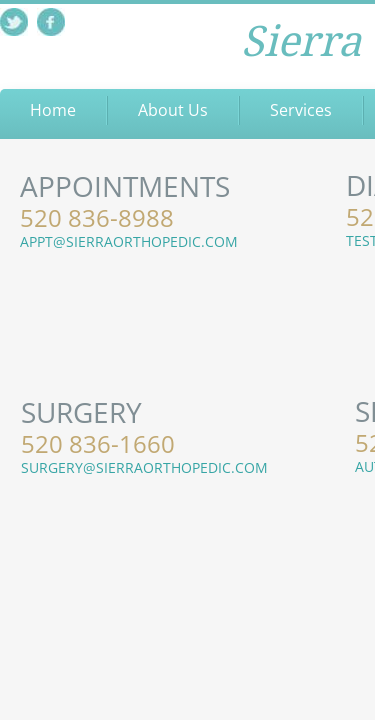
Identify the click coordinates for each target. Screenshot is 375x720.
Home (53, 110)
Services (301, 110)
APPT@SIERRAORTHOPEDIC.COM (129, 241)
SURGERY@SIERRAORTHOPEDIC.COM (144, 467)
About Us (173, 110)
